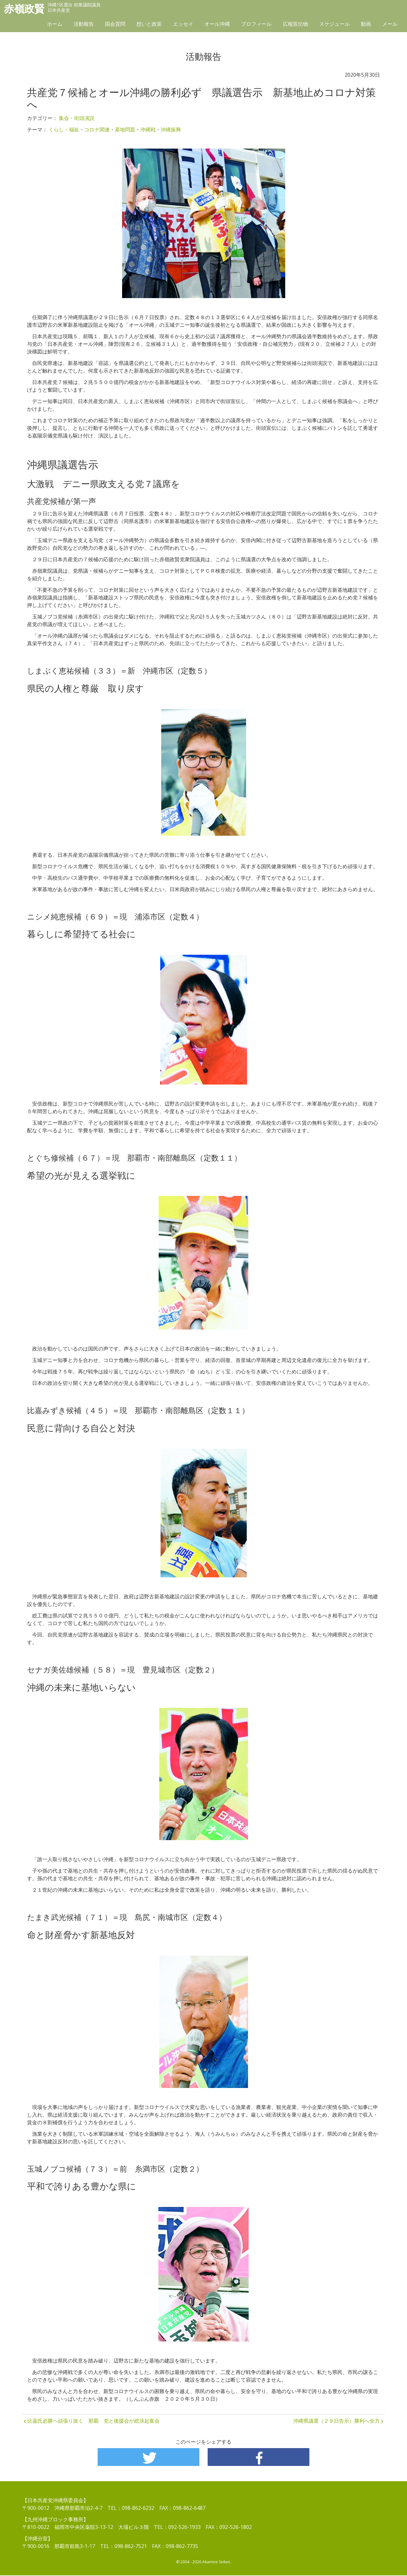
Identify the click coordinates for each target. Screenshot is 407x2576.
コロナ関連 (97, 129)
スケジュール (334, 24)
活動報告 (83, 24)
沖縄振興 (171, 129)
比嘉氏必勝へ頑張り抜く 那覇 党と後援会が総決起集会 (93, 2420)
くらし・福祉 (64, 129)
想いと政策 (149, 24)
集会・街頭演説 (76, 118)
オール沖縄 (217, 24)
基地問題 (125, 129)
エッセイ (183, 24)
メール (389, 24)
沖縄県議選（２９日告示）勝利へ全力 (336, 2420)
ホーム (54, 24)
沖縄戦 (147, 129)
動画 (366, 24)
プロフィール (256, 24)
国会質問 (115, 24)
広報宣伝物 (295, 24)
